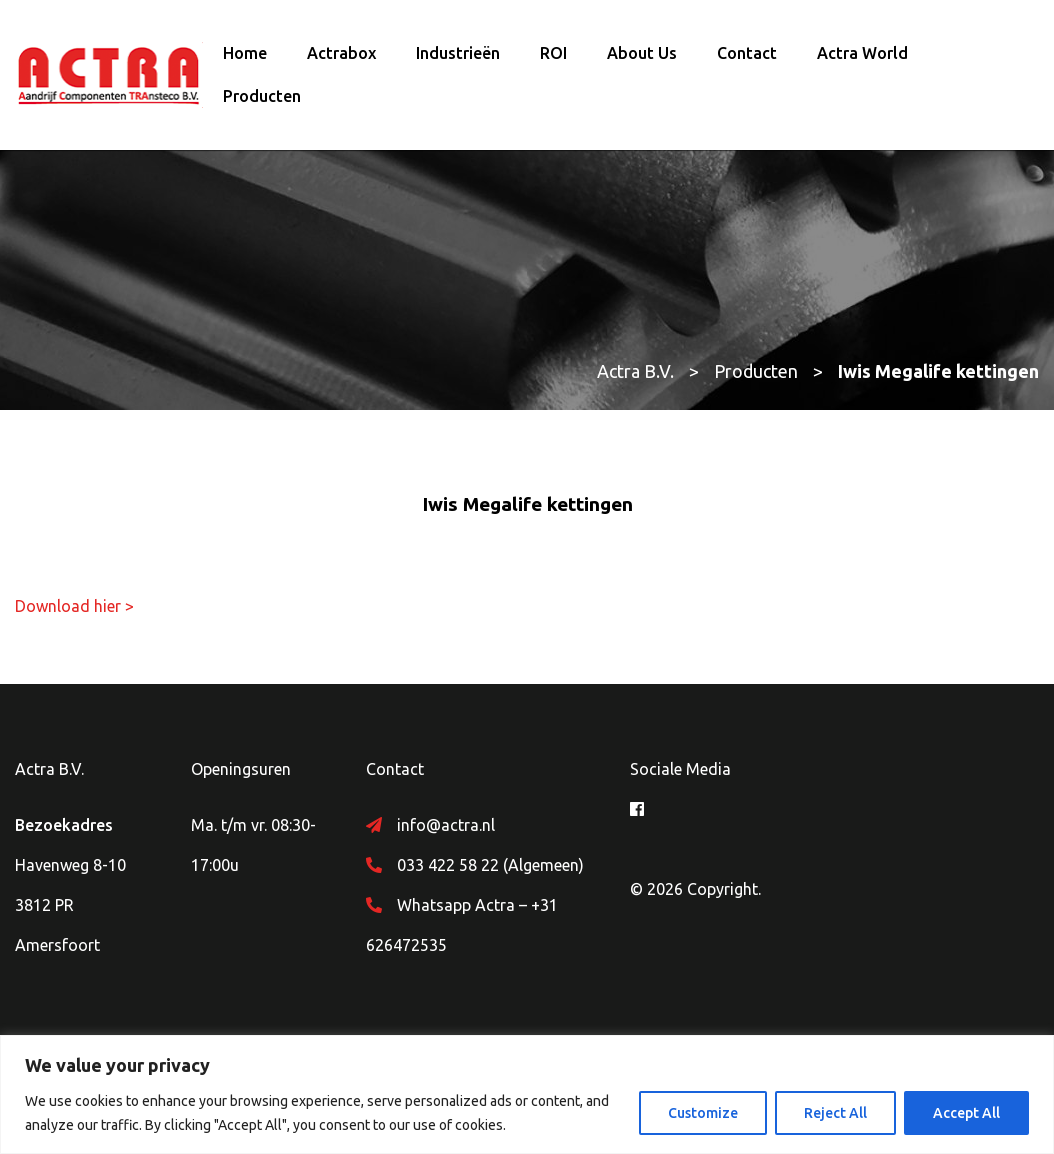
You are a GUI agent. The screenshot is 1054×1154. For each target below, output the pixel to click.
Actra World (862, 53)
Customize (703, 1113)
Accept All (966, 1113)
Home (245, 53)
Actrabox (341, 53)
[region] (527, 1094)
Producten (262, 96)
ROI (553, 53)
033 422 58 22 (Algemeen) (490, 865)
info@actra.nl (446, 825)
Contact (747, 53)
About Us (642, 53)
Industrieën (458, 53)
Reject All (835, 1113)
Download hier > (74, 606)
